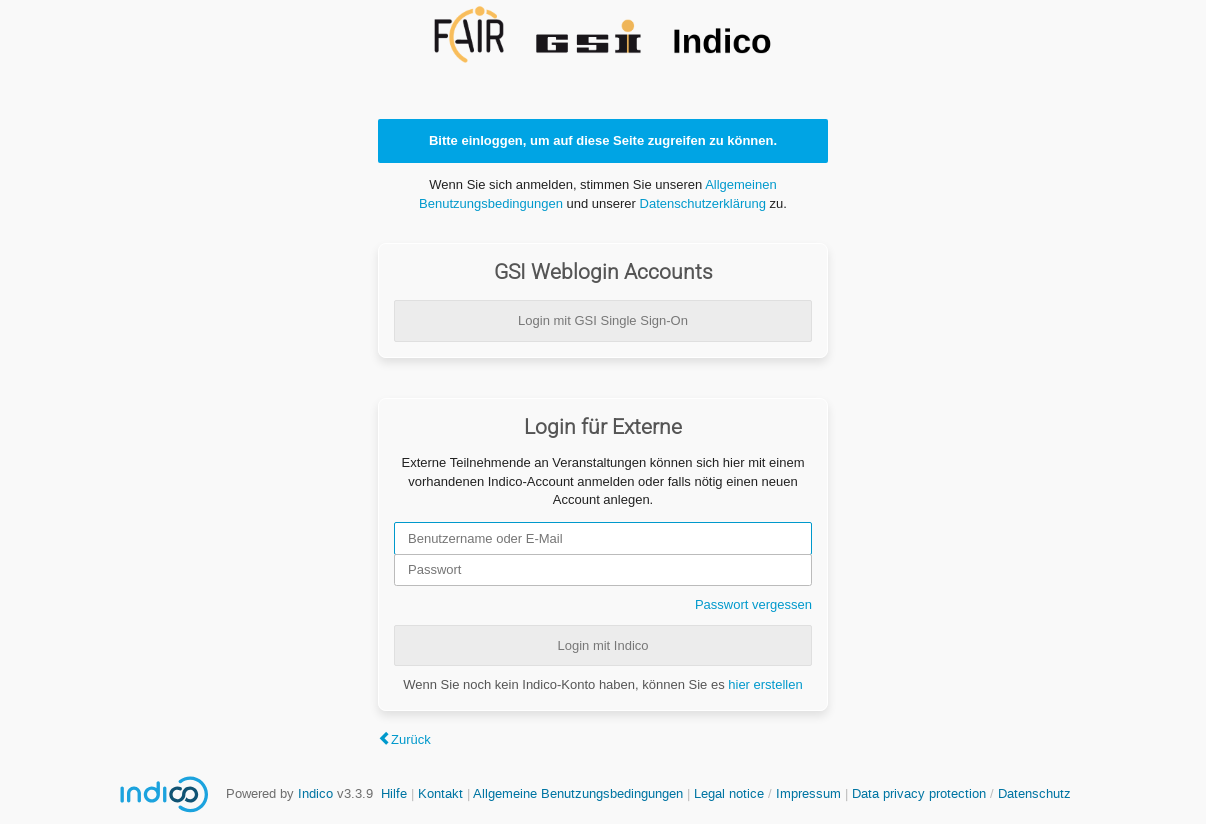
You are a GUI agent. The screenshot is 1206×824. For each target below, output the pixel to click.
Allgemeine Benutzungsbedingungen (578, 793)
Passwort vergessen (753, 604)
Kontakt (440, 793)
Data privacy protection (921, 793)
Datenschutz (1034, 793)
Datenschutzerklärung (703, 203)
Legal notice (731, 793)
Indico (315, 793)
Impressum (808, 793)
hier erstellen (765, 684)
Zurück (411, 739)
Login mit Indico (602, 645)
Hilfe (394, 793)
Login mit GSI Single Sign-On (603, 320)
